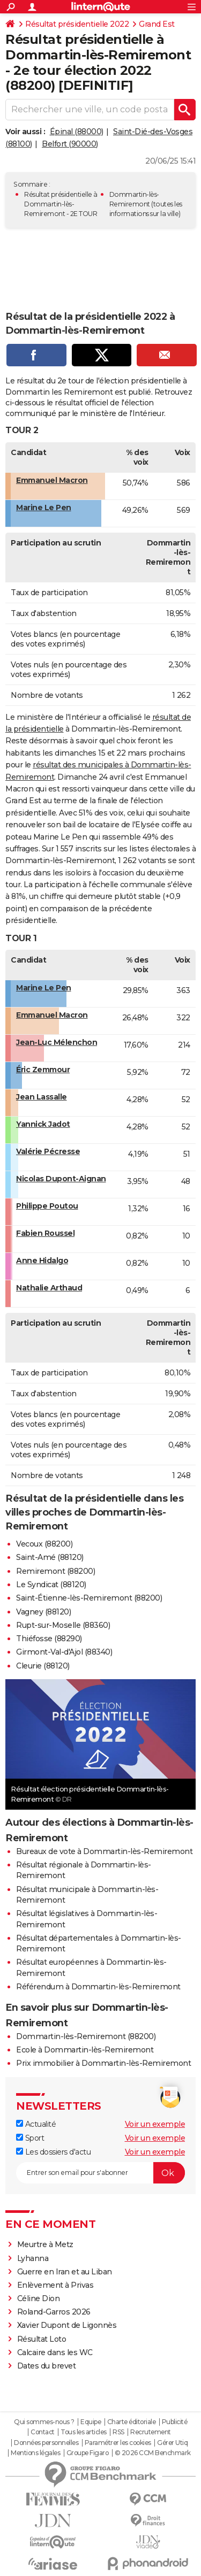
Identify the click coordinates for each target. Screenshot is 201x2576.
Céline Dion (38, 2298)
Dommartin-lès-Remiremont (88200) (85, 2036)
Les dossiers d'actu (53, 2152)
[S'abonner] (100, 2172)
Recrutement (150, 2432)
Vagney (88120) (43, 1612)
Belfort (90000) (70, 144)
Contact (43, 2432)
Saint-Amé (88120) (50, 1557)
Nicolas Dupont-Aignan (61, 1178)
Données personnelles (46, 2443)
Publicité (175, 2422)
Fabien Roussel (45, 1233)
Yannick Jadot (43, 1124)
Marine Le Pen (43, 507)
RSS (118, 2432)
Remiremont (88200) (55, 1571)
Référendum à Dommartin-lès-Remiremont (98, 1986)
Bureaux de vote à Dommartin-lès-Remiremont (104, 1851)
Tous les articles (84, 2432)
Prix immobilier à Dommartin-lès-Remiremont (103, 2063)
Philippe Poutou (47, 1206)
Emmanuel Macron (52, 480)
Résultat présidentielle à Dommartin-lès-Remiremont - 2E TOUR (61, 204)
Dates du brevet (46, 2366)
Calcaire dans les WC (55, 2352)
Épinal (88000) (76, 131)
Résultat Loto (41, 2339)
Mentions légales (35, 2453)
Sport (30, 2138)
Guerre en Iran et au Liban (64, 2272)
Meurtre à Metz (45, 2244)
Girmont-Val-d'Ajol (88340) (64, 1652)
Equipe (90, 2422)
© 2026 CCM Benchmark (153, 2453)
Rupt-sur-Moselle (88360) (63, 1625)
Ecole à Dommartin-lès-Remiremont (84, 2050)
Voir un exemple (155, 2124)
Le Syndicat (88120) (51, 1584)
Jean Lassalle (41, 1097)
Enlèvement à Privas (55, 2285)
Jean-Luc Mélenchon (56, 1042)
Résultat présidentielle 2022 (77, 24)
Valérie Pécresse (48, 1151)
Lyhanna (33, 2258)
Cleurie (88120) (43, 1666)
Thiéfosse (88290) (49, 1638)
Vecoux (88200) (44, 1544)
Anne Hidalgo (42, 1260)
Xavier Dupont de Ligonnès (67, 2325)
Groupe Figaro (87, 2453)
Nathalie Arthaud (49, 1288)
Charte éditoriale (131, 2422)
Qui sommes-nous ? (44, 2422)
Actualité (36, 2124)
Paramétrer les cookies (118, 2443)
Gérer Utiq (172, 2443)
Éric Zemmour (43, 1069)
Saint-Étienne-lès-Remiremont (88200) (89, 1598)
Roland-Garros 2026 (54, 2312)
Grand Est (157, 24)
